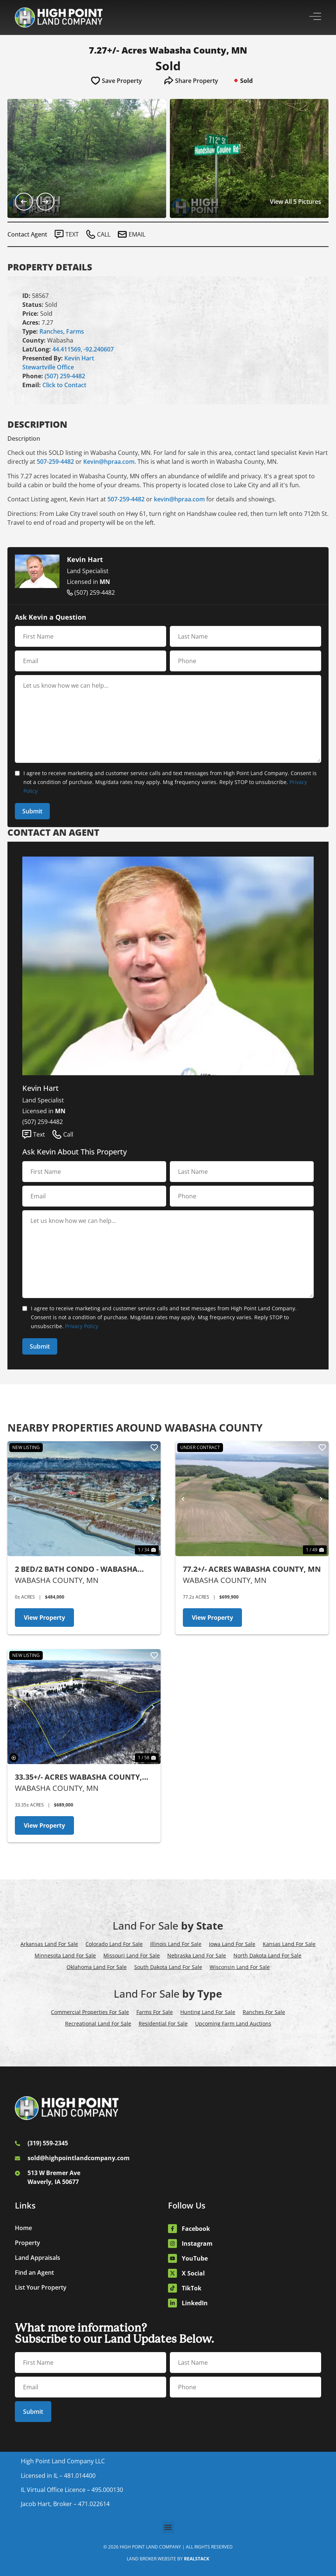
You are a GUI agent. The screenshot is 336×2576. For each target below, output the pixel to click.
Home (23, 2228)
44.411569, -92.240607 (83, 349)
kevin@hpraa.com (179, 499)
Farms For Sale (154, 2011)
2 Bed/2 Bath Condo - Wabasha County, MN (76, 1569)
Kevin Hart (79, 358)
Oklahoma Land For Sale (97, 1966)
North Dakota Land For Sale (267, 1955)
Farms (75, 331)
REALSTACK (196, 2559)
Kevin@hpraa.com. (109, 461)
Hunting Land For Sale (207, 2011)
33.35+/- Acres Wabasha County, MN (78, 1777)
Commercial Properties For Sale (90, 2011)
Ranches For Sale (264, 2011)
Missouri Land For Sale (131, 1955)
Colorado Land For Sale (114, 1943)
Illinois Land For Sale (175, 1943)
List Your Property (41, 2287)
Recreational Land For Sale (98, 2023)
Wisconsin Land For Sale (240, 1966)
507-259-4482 (55, 461)
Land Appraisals (37, 2257)
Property (27, 2242)
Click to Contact (64, 385)
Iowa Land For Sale (232, 1943)
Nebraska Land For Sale (196, 1955)
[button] (168, 2527)
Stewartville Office (48, 367)
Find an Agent (34, 2272)
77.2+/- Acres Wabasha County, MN (252, 1569)
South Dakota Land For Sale (168, 1966)
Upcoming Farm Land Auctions (233, 2023)
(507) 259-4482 (65, 376)
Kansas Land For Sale (289, 1943)
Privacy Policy (81, 1326)
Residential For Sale (163, 2023)
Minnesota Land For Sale (65, 1955)
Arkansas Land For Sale (49, 1943)
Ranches (51, 331)
